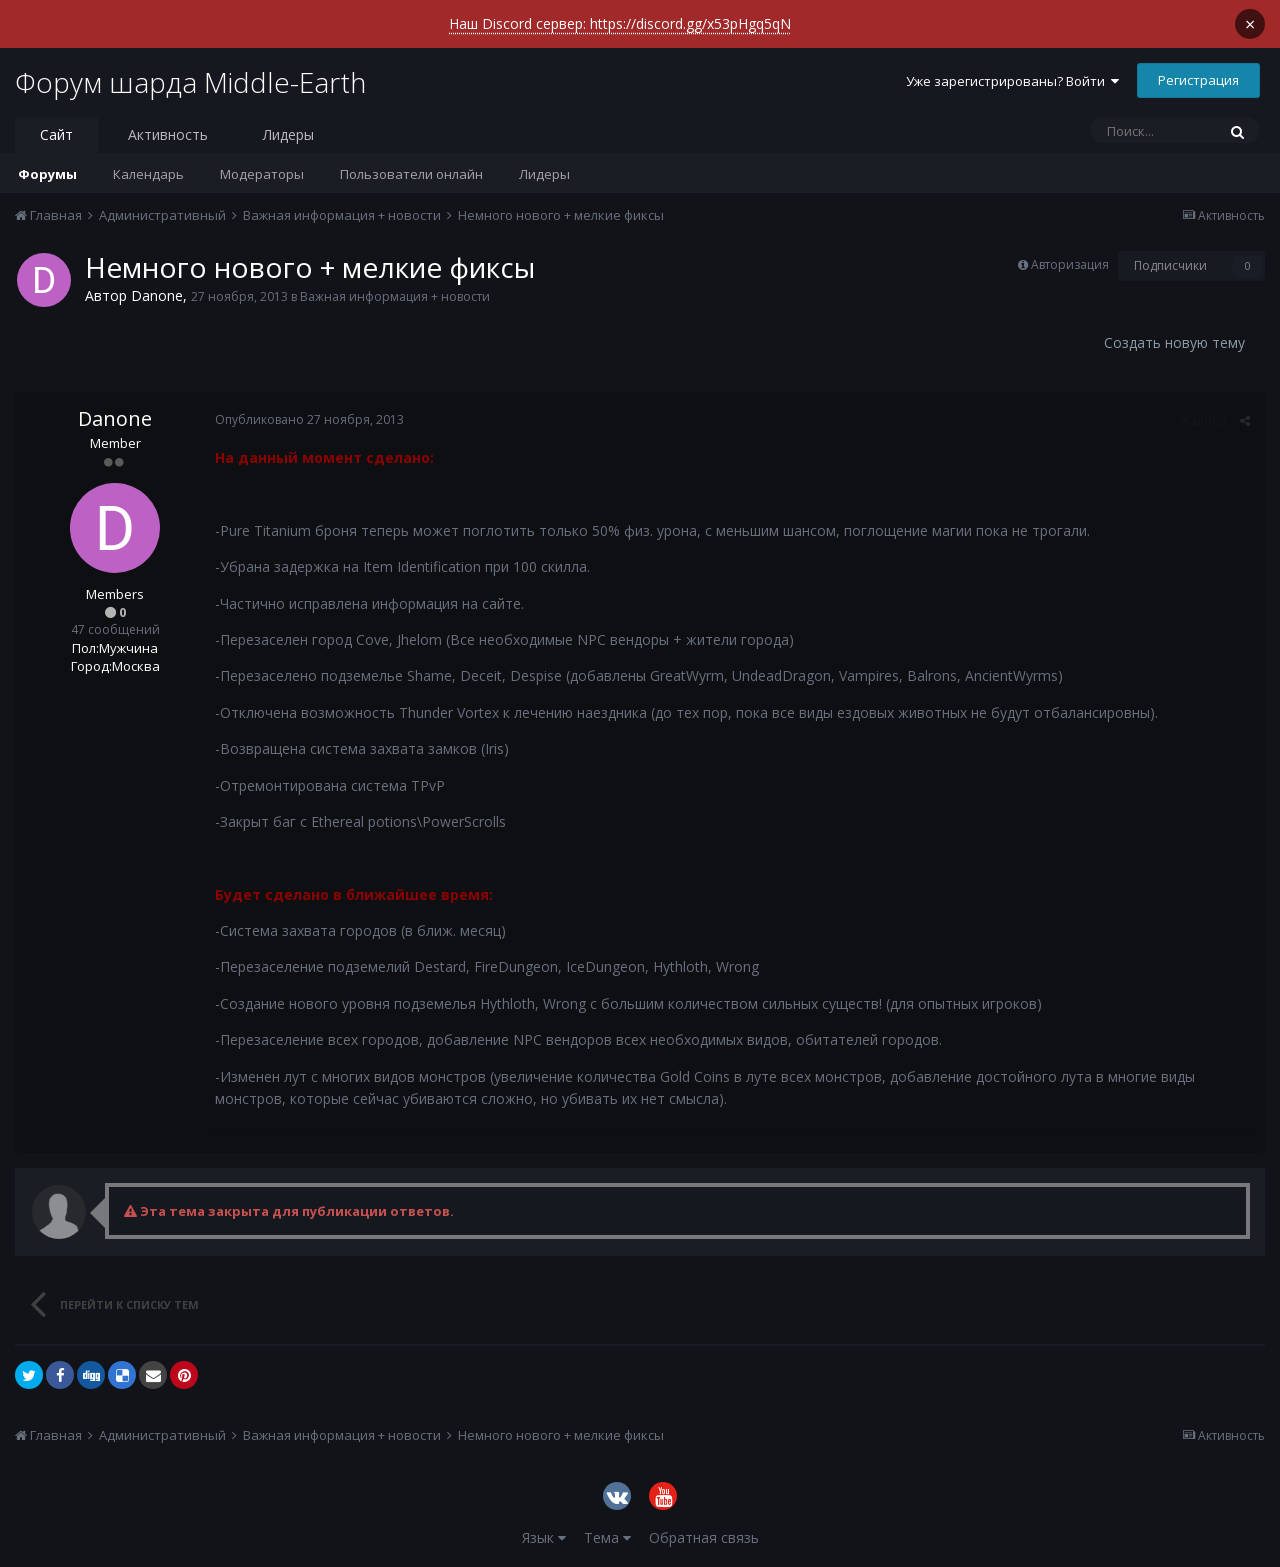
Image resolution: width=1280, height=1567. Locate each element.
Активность (168, 134)
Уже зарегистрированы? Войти (1012, 81)
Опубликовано (309, 419)
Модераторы (262, 174)
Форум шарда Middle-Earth (190, 82)
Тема (607, 1537)
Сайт (56, 134)
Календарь (148, 174)
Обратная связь (704, 1537)
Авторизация (1070, 264)
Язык (544, 1537)
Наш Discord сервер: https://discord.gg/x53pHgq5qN (620, 23)
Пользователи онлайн (411, 174)
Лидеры (544, 174)
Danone (157, 295)
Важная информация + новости (395, 296)
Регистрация (1198, 80)
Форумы (47, 174)
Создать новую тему (1174, 342)
